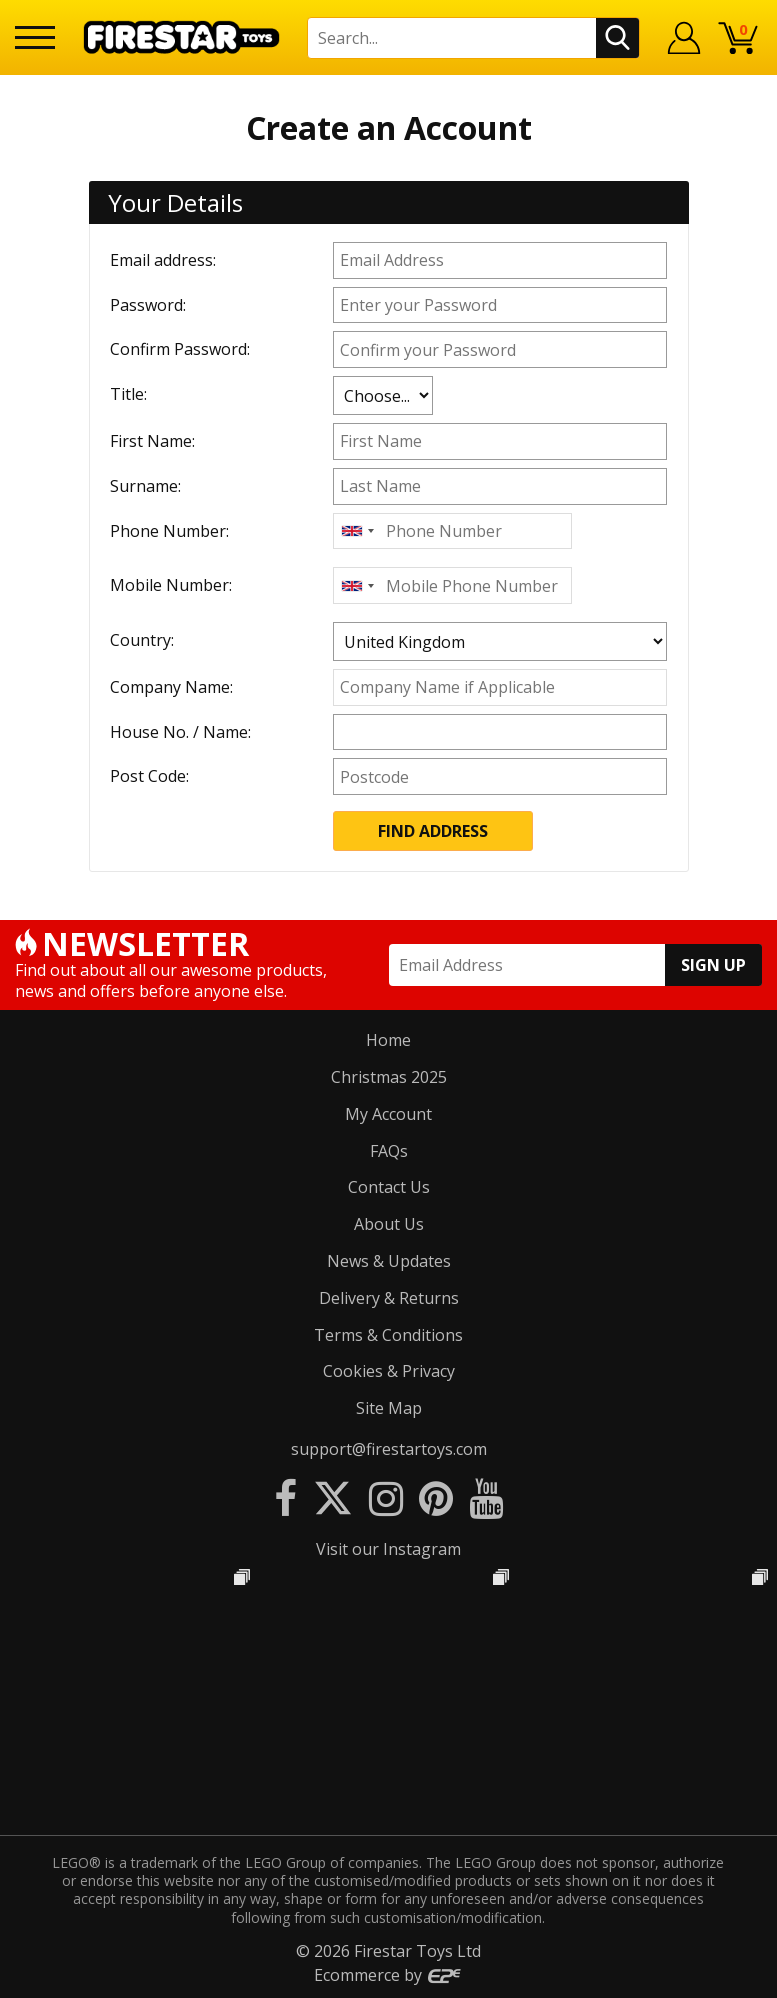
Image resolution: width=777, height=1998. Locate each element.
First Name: (152, 441)
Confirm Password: (180, 349)
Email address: (163, 260)
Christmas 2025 (389, 1077)
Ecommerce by (388, 1975)
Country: (142, 640)
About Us (389, 1224)
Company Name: (171, 687)
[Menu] (35, 37)
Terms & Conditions (388, 1335)
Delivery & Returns (389, 1298)
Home (388, 1040)
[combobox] (357, 531)
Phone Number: (169, 531)
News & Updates (389, 1261)
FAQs (389, 1151)
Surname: (145, 486)
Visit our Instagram (388, 1549)
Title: (128, 394)
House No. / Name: (180, 732)
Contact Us (389, 1187)
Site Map (389, 1408)
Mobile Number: (171, 585)
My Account (388, 1114)
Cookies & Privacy (389, 1371)
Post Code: (149, 776)
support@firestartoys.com (389, 1449)
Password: (148, 305)
